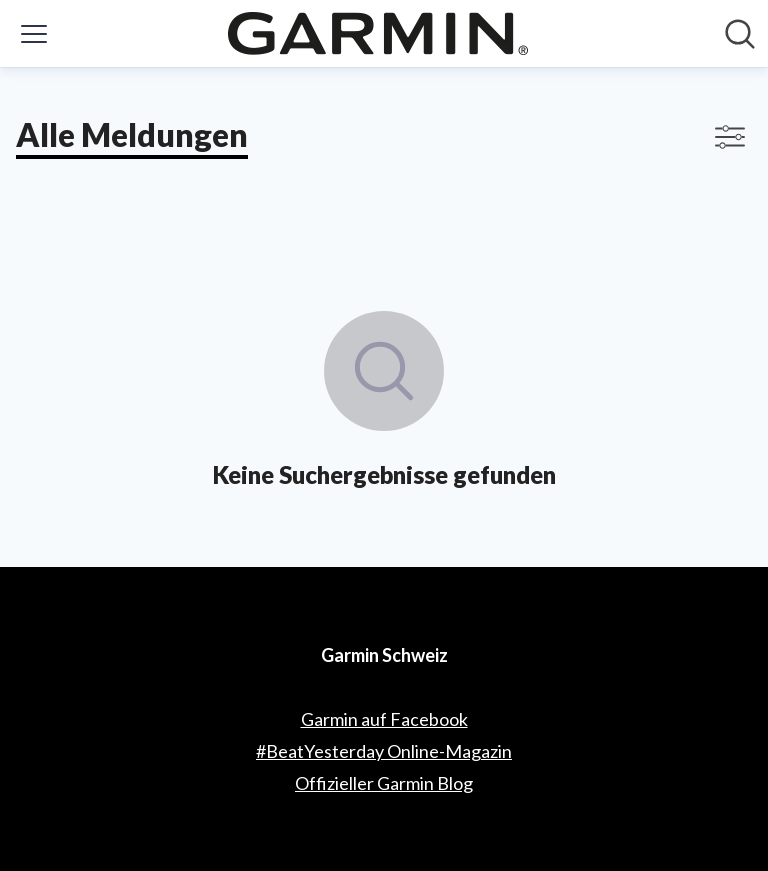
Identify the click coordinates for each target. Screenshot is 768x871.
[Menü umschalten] (34, 34)
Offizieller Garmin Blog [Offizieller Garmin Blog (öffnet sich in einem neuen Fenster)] (384, 783)
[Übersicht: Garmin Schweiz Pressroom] (378, 33)
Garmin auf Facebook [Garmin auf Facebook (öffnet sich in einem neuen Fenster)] (384, 719)
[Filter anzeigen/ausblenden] (730, 137)
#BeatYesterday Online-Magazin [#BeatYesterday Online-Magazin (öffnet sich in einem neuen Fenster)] (384, 751)
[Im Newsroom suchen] (740, 34)
